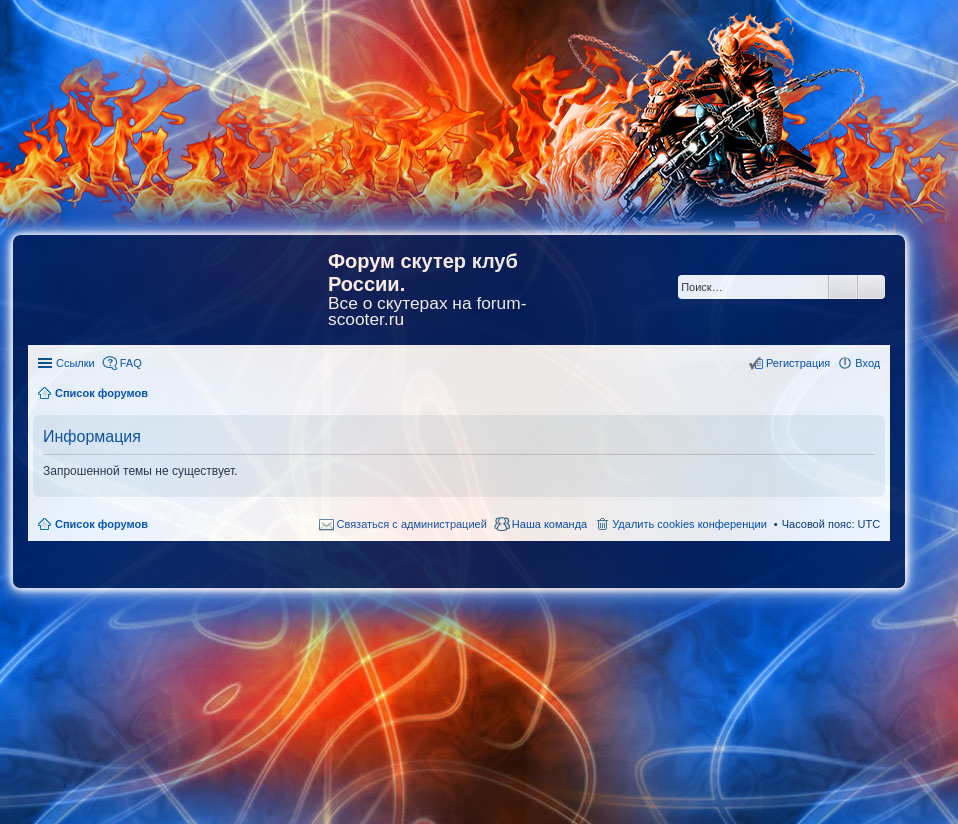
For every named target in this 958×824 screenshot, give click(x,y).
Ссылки (75, 363)
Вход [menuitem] (867, 363)
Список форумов (101, 524)
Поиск (843, 287)
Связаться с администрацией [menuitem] (412, 524)
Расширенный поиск (871, 287)
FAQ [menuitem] (131, 363)
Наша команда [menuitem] (549, 524)
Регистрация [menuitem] (798, 363)
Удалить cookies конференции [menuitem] (689, 524)
